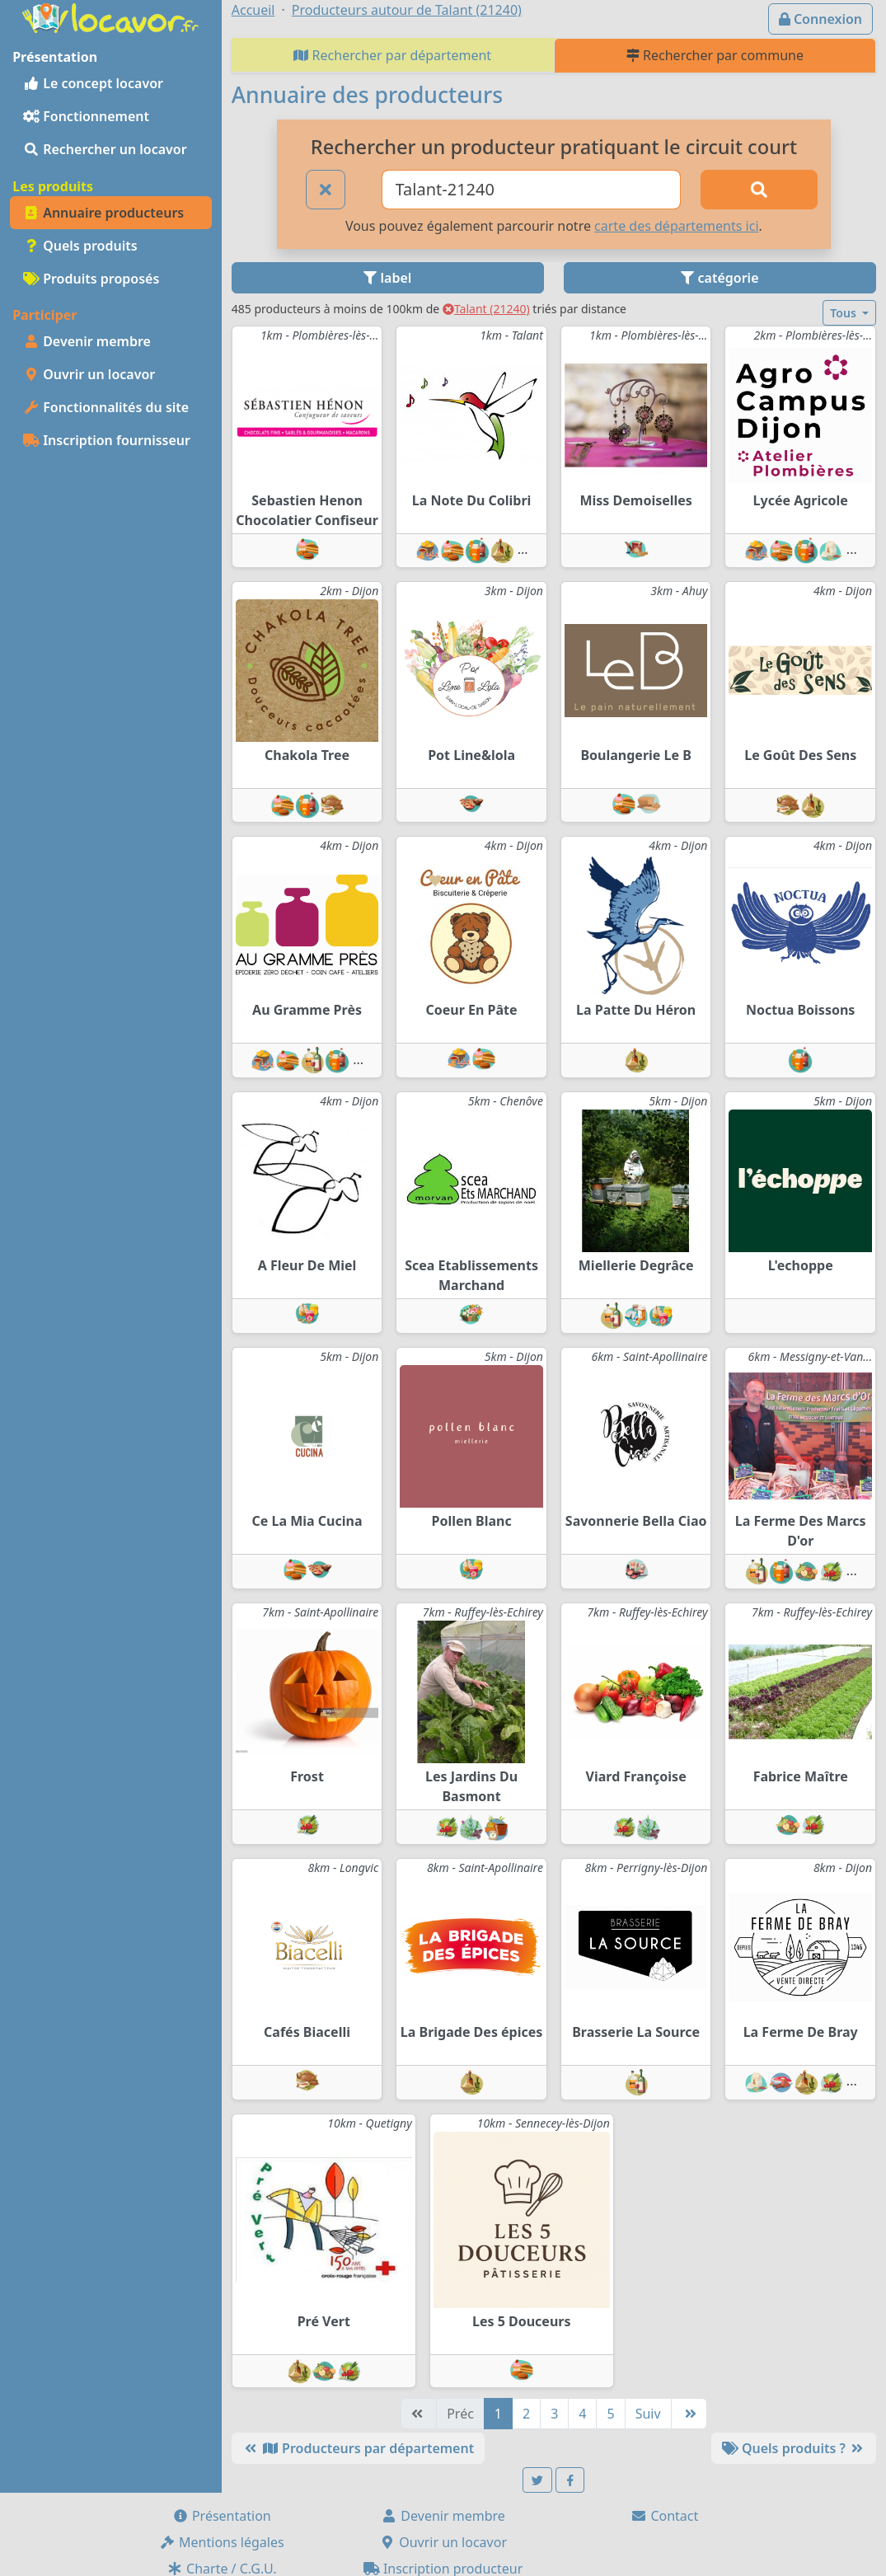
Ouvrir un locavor (89, 374)
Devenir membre (87, 341)
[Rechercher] (759, 189)
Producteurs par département (358, 2448)
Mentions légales (221, 2542)
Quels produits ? (793, 2448)
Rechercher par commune (715, 55)
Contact (664, 2516)
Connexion (820, 19)
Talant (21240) (486, 309)
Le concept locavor (93, 83)
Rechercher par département (392, 55)
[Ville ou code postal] (531, 189)
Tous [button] (844, 313)
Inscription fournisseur (106, 440)
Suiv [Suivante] (648, 2414)
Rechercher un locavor (105, 149)
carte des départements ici (676, 226)
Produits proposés (91, 279)
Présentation (221, 2516)
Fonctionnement (86, 116)
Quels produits (80, 246)
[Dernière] (689, 2413)
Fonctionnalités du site (106, 407)
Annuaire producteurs (103, 213)
